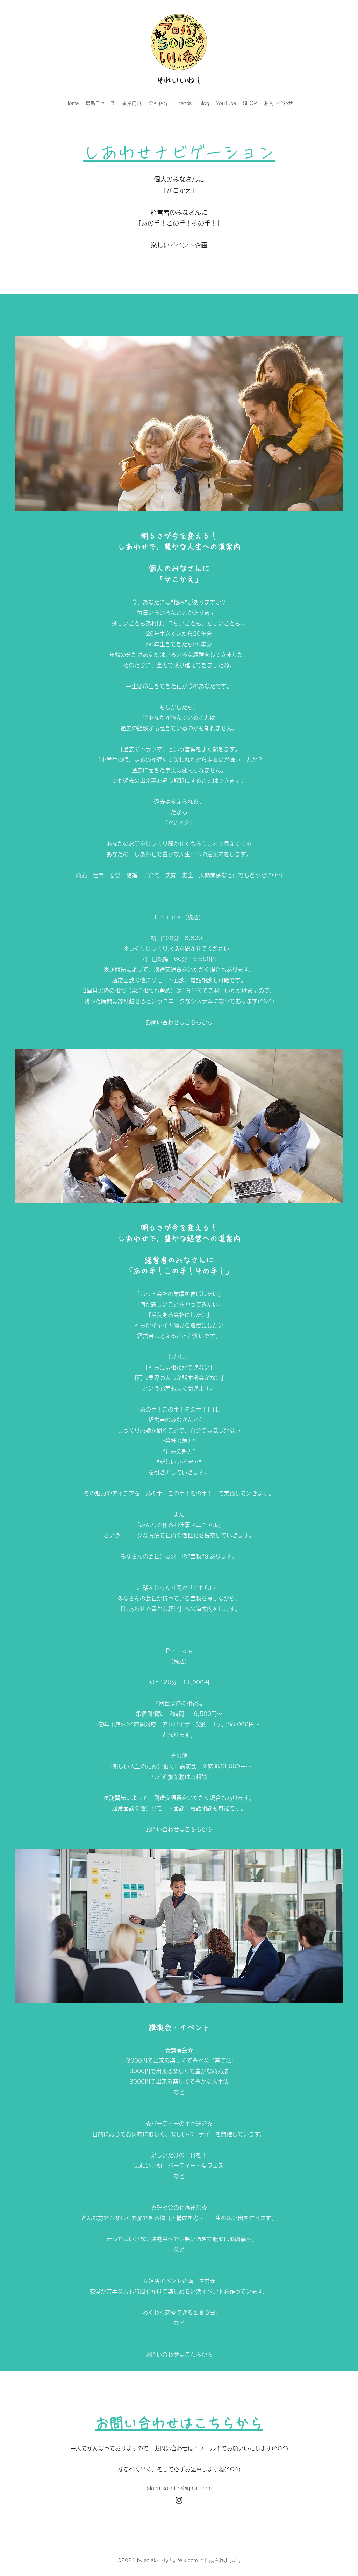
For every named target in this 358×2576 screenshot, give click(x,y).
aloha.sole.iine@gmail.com (179, 2488)
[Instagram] (179, 2500)
